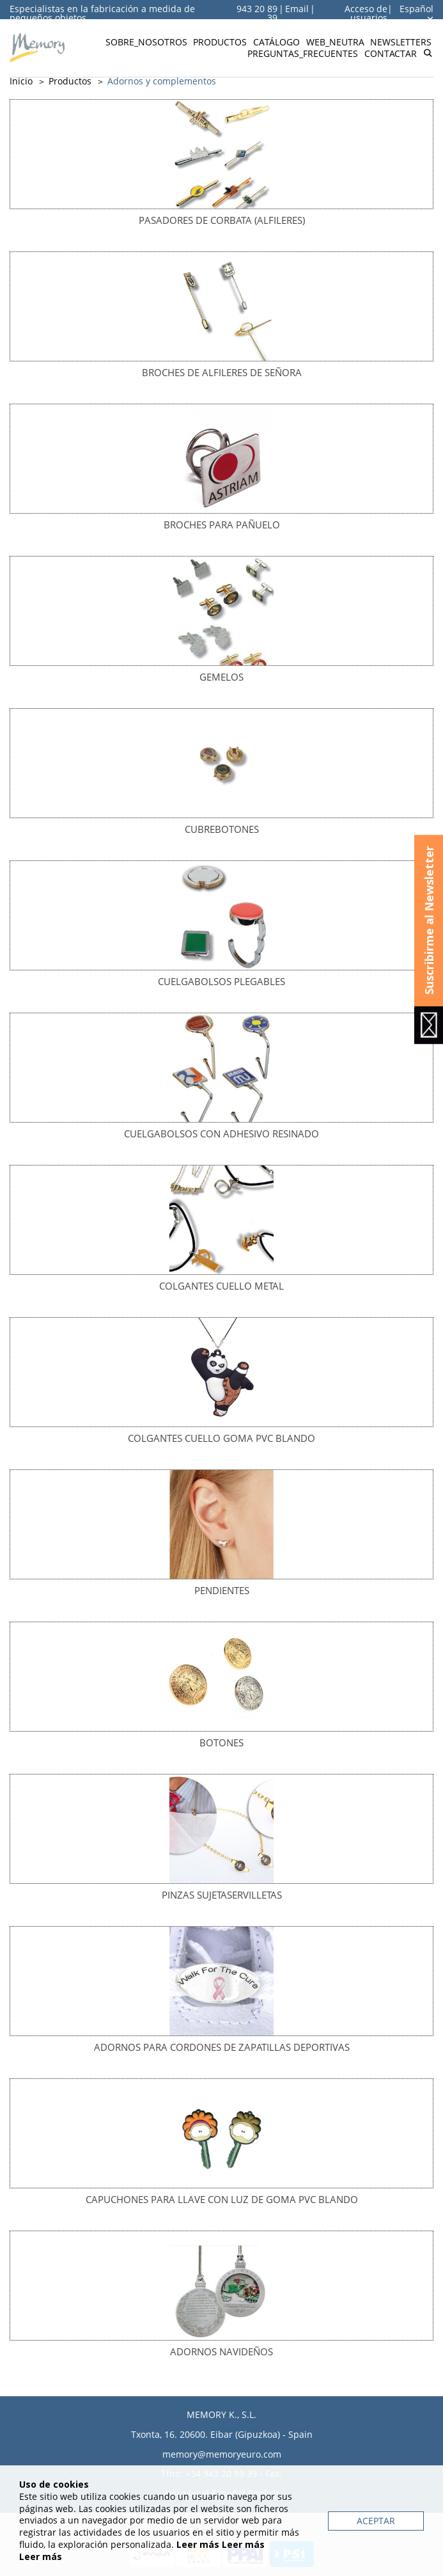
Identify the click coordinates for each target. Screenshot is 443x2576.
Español (416, 13)
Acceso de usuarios (366, 13)
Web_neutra (335, 42)
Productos (220, 42)
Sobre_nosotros (146, 42)
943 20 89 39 (257, 13)
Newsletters (400, 42)
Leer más (197, 2544)
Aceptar (376, 2521)
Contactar (390, 53)
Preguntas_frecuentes (302, 53)
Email (297, 9)
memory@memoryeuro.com (221, 2454)
